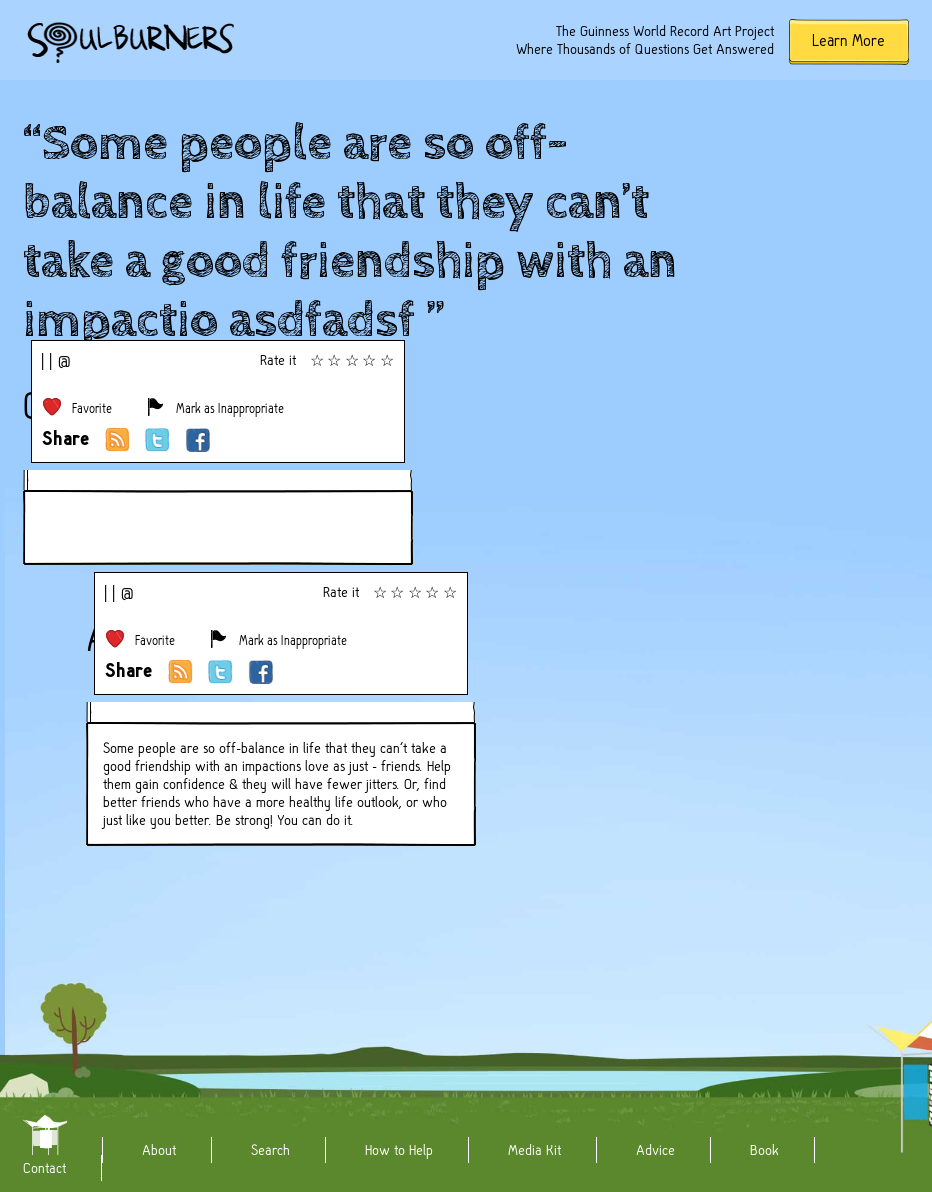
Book (764, 1150)
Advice (655, 1150)
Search (270, 1150)
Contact (44, 1168)
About (159, 1150)
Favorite (92, 408)
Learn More (848, 40)
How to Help (399, 1150)
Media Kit (534, 1150)
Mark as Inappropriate (230, 408)
